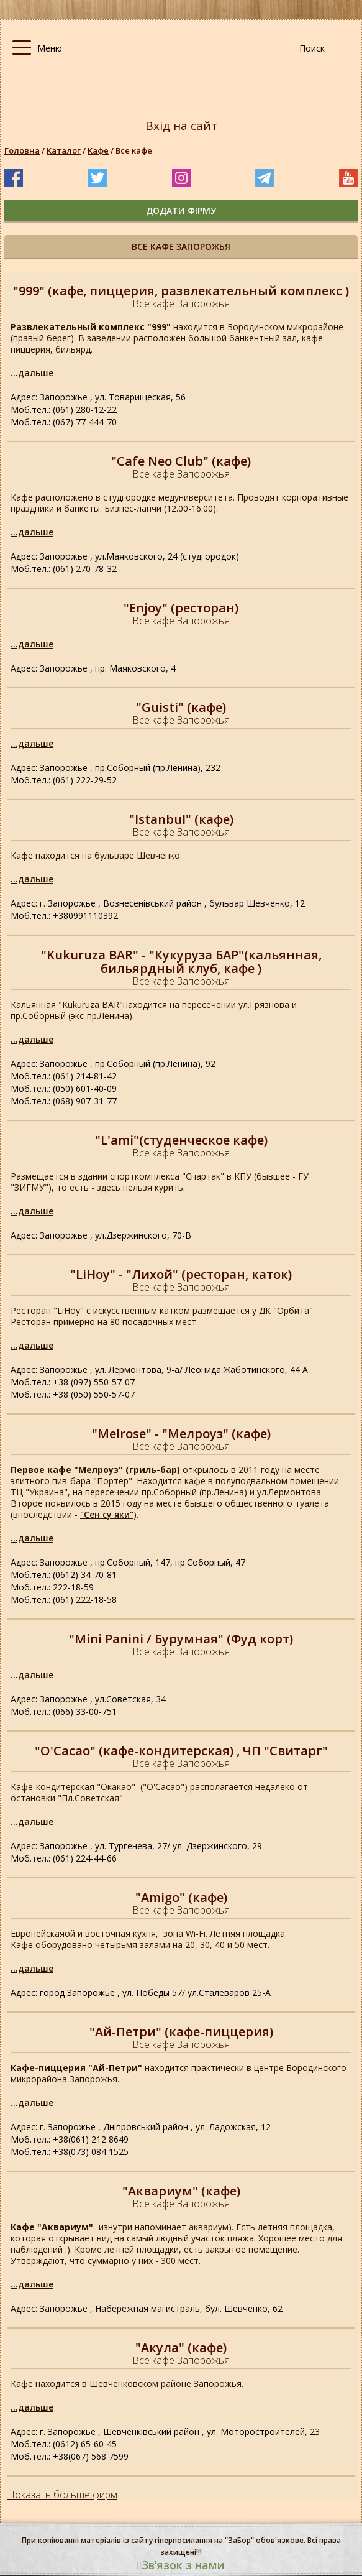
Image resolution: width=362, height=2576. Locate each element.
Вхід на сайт (181, 125)
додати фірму (181, 210)
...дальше (32, 373)
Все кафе (133, 150)
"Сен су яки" (106, 1514)
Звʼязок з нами (181, 2564)
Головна (22, 150)
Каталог (64, 150)
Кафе (98, 150)
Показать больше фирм (62, 2494)
